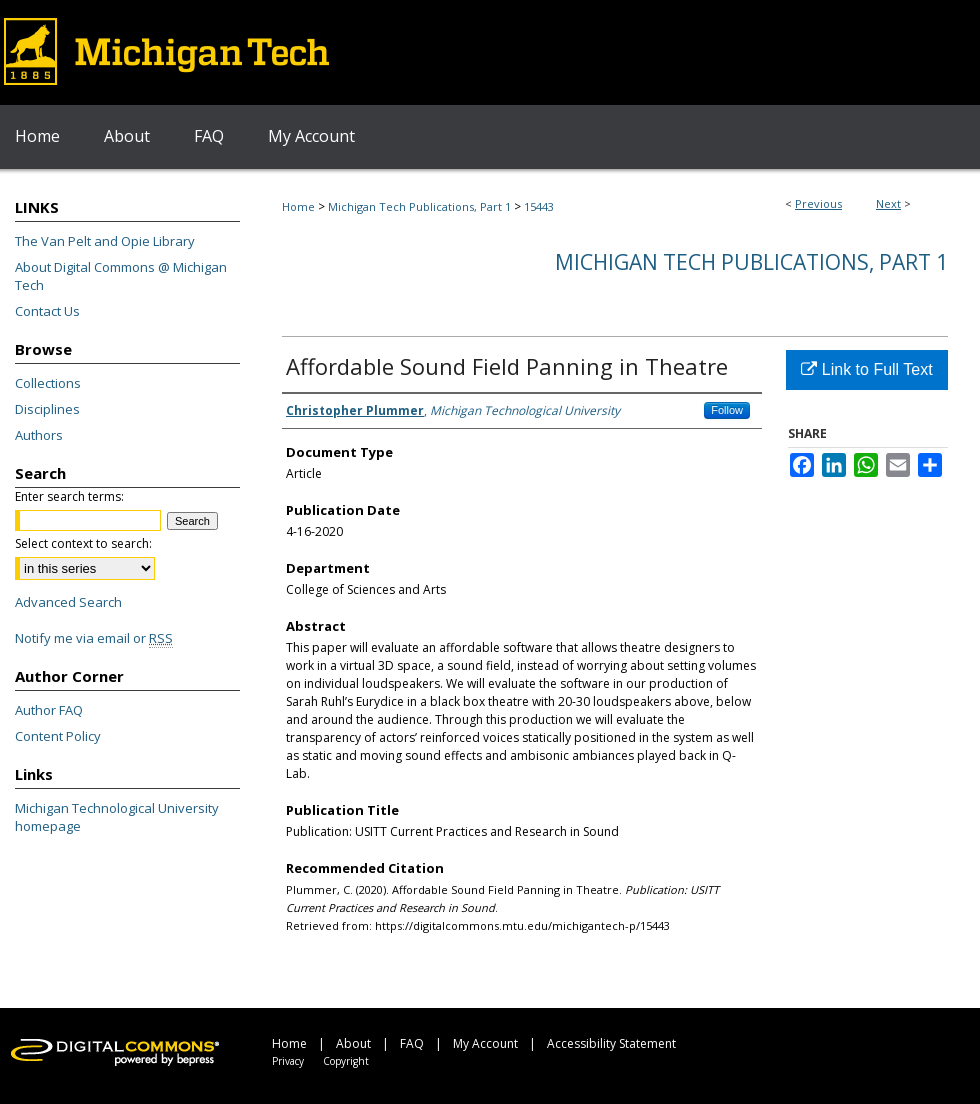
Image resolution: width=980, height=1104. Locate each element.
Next (888, 203)
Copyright (346, 1061)
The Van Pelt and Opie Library (105, 241)
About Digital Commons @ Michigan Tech (121, 276)
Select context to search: (83, 543)
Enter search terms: (69, 496)
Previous (818, 203)
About (353, 1043)
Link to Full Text (866, 369)
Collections (48, 383)
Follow (727, 410)
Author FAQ (49, 710)
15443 (539, 206)
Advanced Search (68, 602)
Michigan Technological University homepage (117, 817)
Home (298, 206)
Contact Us (47, 311)
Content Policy (58, 736)
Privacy (288, 1061)
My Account (485, 1043)
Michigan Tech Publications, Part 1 (419, 206)
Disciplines (47, 409)
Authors (39, 435)
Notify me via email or (94, 638)
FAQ (412, 1043)
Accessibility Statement (611, 1043)
